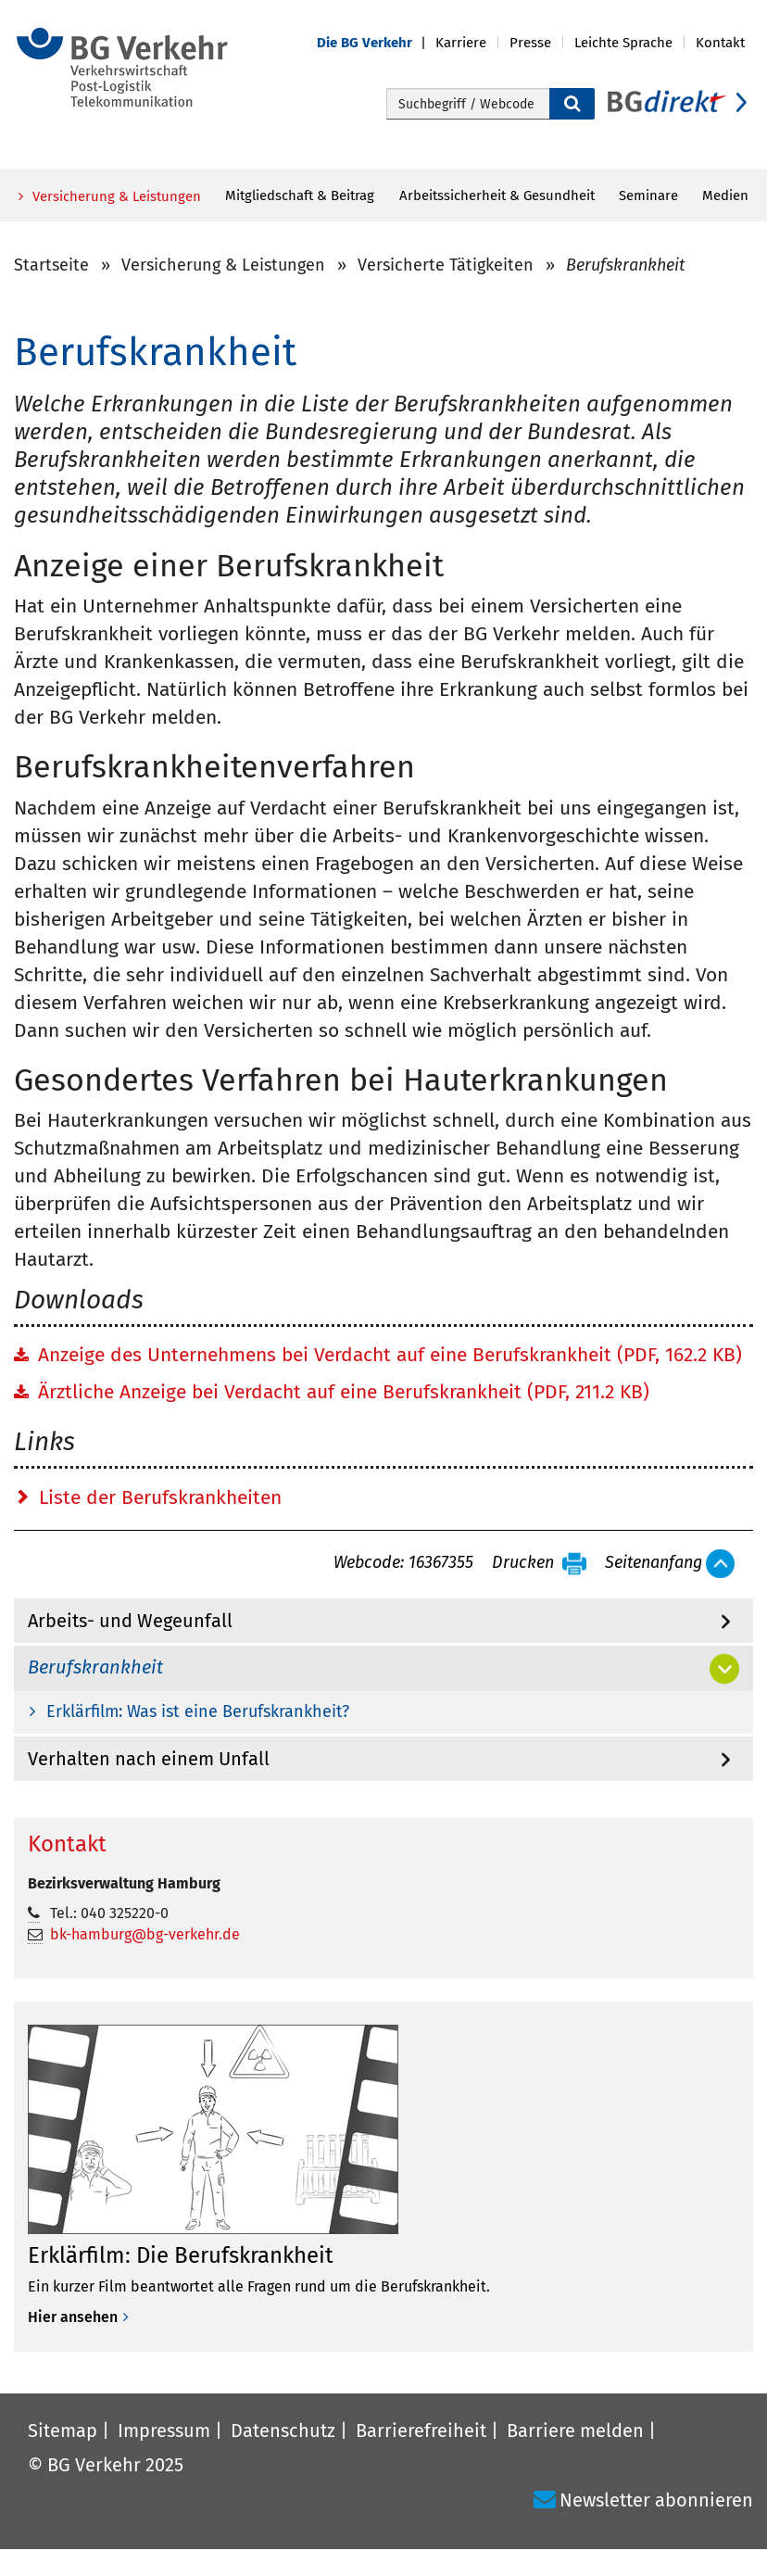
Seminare (648, 195)
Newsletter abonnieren (656, 2500)
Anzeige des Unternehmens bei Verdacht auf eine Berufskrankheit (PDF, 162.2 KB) (390, 1355)
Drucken (523, 1563)
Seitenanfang (653, 1563)
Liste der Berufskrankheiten (160, 1497)
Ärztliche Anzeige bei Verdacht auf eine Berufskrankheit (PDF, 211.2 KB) (343, 1392)
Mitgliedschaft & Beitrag (299, 195)
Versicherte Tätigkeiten (446, 265)
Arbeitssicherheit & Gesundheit (497, 195)
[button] (376, 43)
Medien (725, 195)
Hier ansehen (73, 2317)
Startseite (51, 265)
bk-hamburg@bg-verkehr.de (145, 1934)
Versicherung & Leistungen (115, 196)
